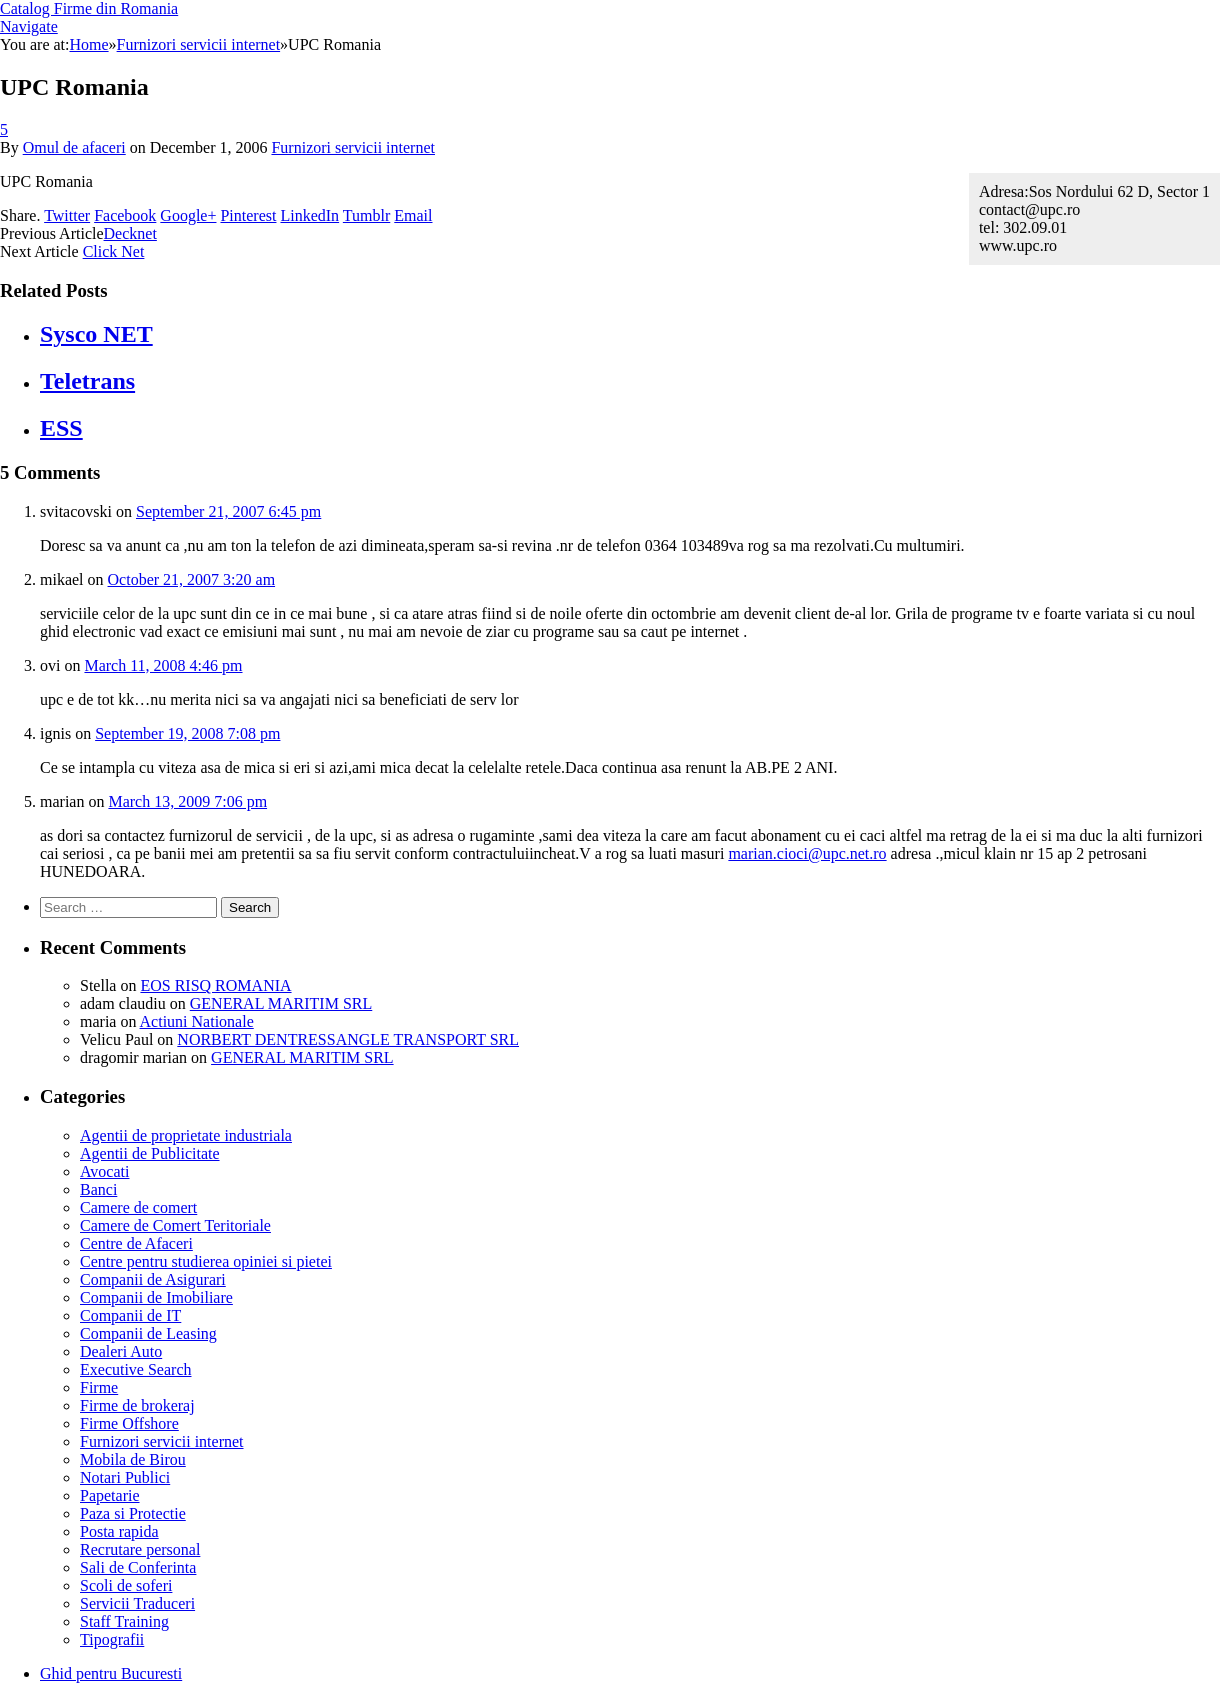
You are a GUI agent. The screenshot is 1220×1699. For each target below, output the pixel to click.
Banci (98, 1189)
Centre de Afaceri (136, 1243)
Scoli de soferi (126, 1585)
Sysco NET (96, 334)
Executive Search (136, 1369)
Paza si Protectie (133, 1513)
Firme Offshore (129, 1423)
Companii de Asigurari (153, 1279)
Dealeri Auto (121, 1351)
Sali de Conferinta (138, 1567)
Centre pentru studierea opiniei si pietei (206, 1261)
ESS (61, 428)
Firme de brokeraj (137, 1405)
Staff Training (124, 1621)
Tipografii (112, 1639)
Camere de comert (138, 1207)
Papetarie (110, 1495)
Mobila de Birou (133, 1459)
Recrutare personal (140, 1549)
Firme (99, 1387)
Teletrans (87, 381)
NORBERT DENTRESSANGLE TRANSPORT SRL (348, 1039)
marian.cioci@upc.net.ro (807, 853)
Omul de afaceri (74, 147)
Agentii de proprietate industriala (186, 1135)
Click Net (114, 251)
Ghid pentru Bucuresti (111, 1673)
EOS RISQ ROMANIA (215, 985)
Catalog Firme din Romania (89, 8)
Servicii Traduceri (137, 1603)
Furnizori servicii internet (353, 147)
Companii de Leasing (148, 1333)
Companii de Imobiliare (156, 1297)
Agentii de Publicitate (150, 1153)
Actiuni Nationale (197, 1021)
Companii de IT (130, 1315)
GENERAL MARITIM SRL (281, 1003)
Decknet (130, 233)
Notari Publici (125, 1477)
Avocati (104, 1171)
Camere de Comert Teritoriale (175, 1225)
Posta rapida (119, 1531)
